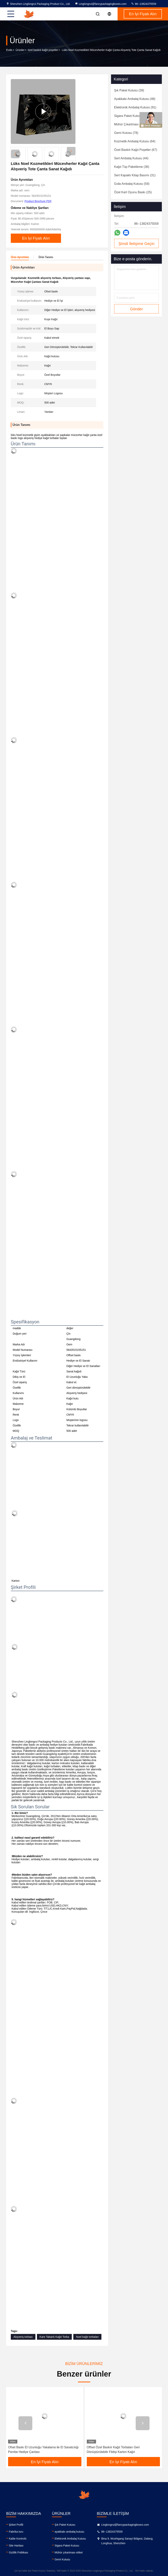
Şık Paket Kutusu (65, 2524)
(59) (131, 183)
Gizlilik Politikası (18, 2552)
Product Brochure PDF (38, 201)
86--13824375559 (143, 3)
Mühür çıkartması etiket (69, 2552)
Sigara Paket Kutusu (67, 2545)
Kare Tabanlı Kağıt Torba (54, 2336)
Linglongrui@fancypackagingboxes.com (100, 3)
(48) (134, 98)
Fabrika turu (16, 2531)
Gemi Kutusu (62, 2559)
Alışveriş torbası (23, 2336)
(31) (134, 175)
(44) (131, 158)
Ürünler (20, 50)
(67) (135, 149)
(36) (131, 166)
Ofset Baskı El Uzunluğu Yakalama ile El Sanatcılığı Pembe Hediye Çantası (43, 2450)
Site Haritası (16, 2545)
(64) (134, 141)
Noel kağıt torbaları (87, 2336)
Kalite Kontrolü (17, 2538)
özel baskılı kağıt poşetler (43, 50)
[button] (71, 151)
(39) (129, 90)
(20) (131, 115)
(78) (126, 132)
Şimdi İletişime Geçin (137, 243)
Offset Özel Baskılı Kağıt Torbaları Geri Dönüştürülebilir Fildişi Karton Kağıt (113, 2450)
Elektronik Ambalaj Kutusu (70, 2538)
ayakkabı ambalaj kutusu (69, 2531)
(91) (135, 107)
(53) (134, 124)
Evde (9, 50)
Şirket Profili (16, 2524)
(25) (133, 192)
